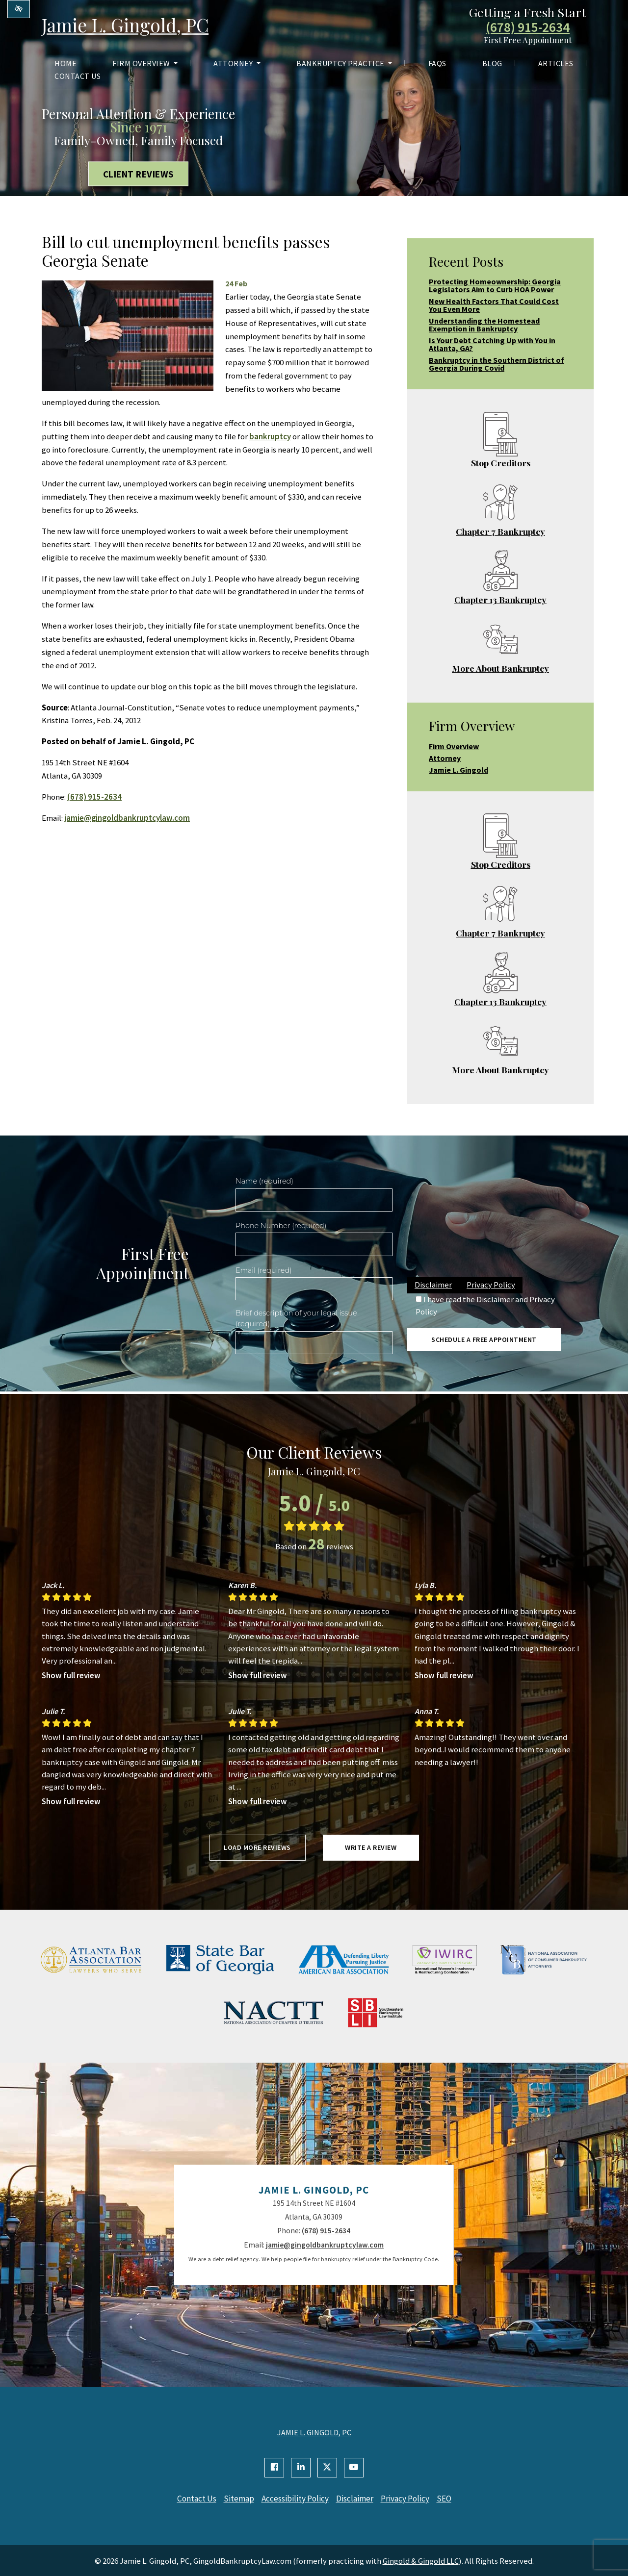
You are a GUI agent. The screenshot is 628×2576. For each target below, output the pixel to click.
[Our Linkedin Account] (301, 2467)
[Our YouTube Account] (354, 2467)
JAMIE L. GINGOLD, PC (314, 2432)
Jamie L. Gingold (458, 770)
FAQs (437, 65)
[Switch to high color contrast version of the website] (18, 9)
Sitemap (235, 2498)
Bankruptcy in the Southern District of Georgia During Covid (496, 364)
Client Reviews (138, 173)
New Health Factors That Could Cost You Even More (494, 305)
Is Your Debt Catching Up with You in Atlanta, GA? (492, 344)
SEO (452, 2498)
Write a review (370, 1847)
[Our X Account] (327, 2467)
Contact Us (77, 77)
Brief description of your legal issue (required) (296, 1318)
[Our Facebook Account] (274, 2467)
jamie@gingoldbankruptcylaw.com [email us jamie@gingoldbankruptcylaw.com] (127, 817)
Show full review (71, 1675)
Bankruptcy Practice (344, 65)
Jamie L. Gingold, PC (132, 25)
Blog (492, 65)
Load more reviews (257, 1847)
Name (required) (264, 1181)
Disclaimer (433, 1284)
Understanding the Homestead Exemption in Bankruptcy (484, 324)
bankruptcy (270, 436)
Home (65, 65)
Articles (556, 65)
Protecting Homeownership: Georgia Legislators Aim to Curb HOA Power (495, 285)
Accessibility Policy (294, 2498)
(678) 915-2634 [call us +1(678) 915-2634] (527, 28)
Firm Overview (145, 65)
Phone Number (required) (281, 1225)
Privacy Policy (491, 1284)
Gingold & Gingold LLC (421, 2559)
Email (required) (264, 1270)
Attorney (237, 65)
